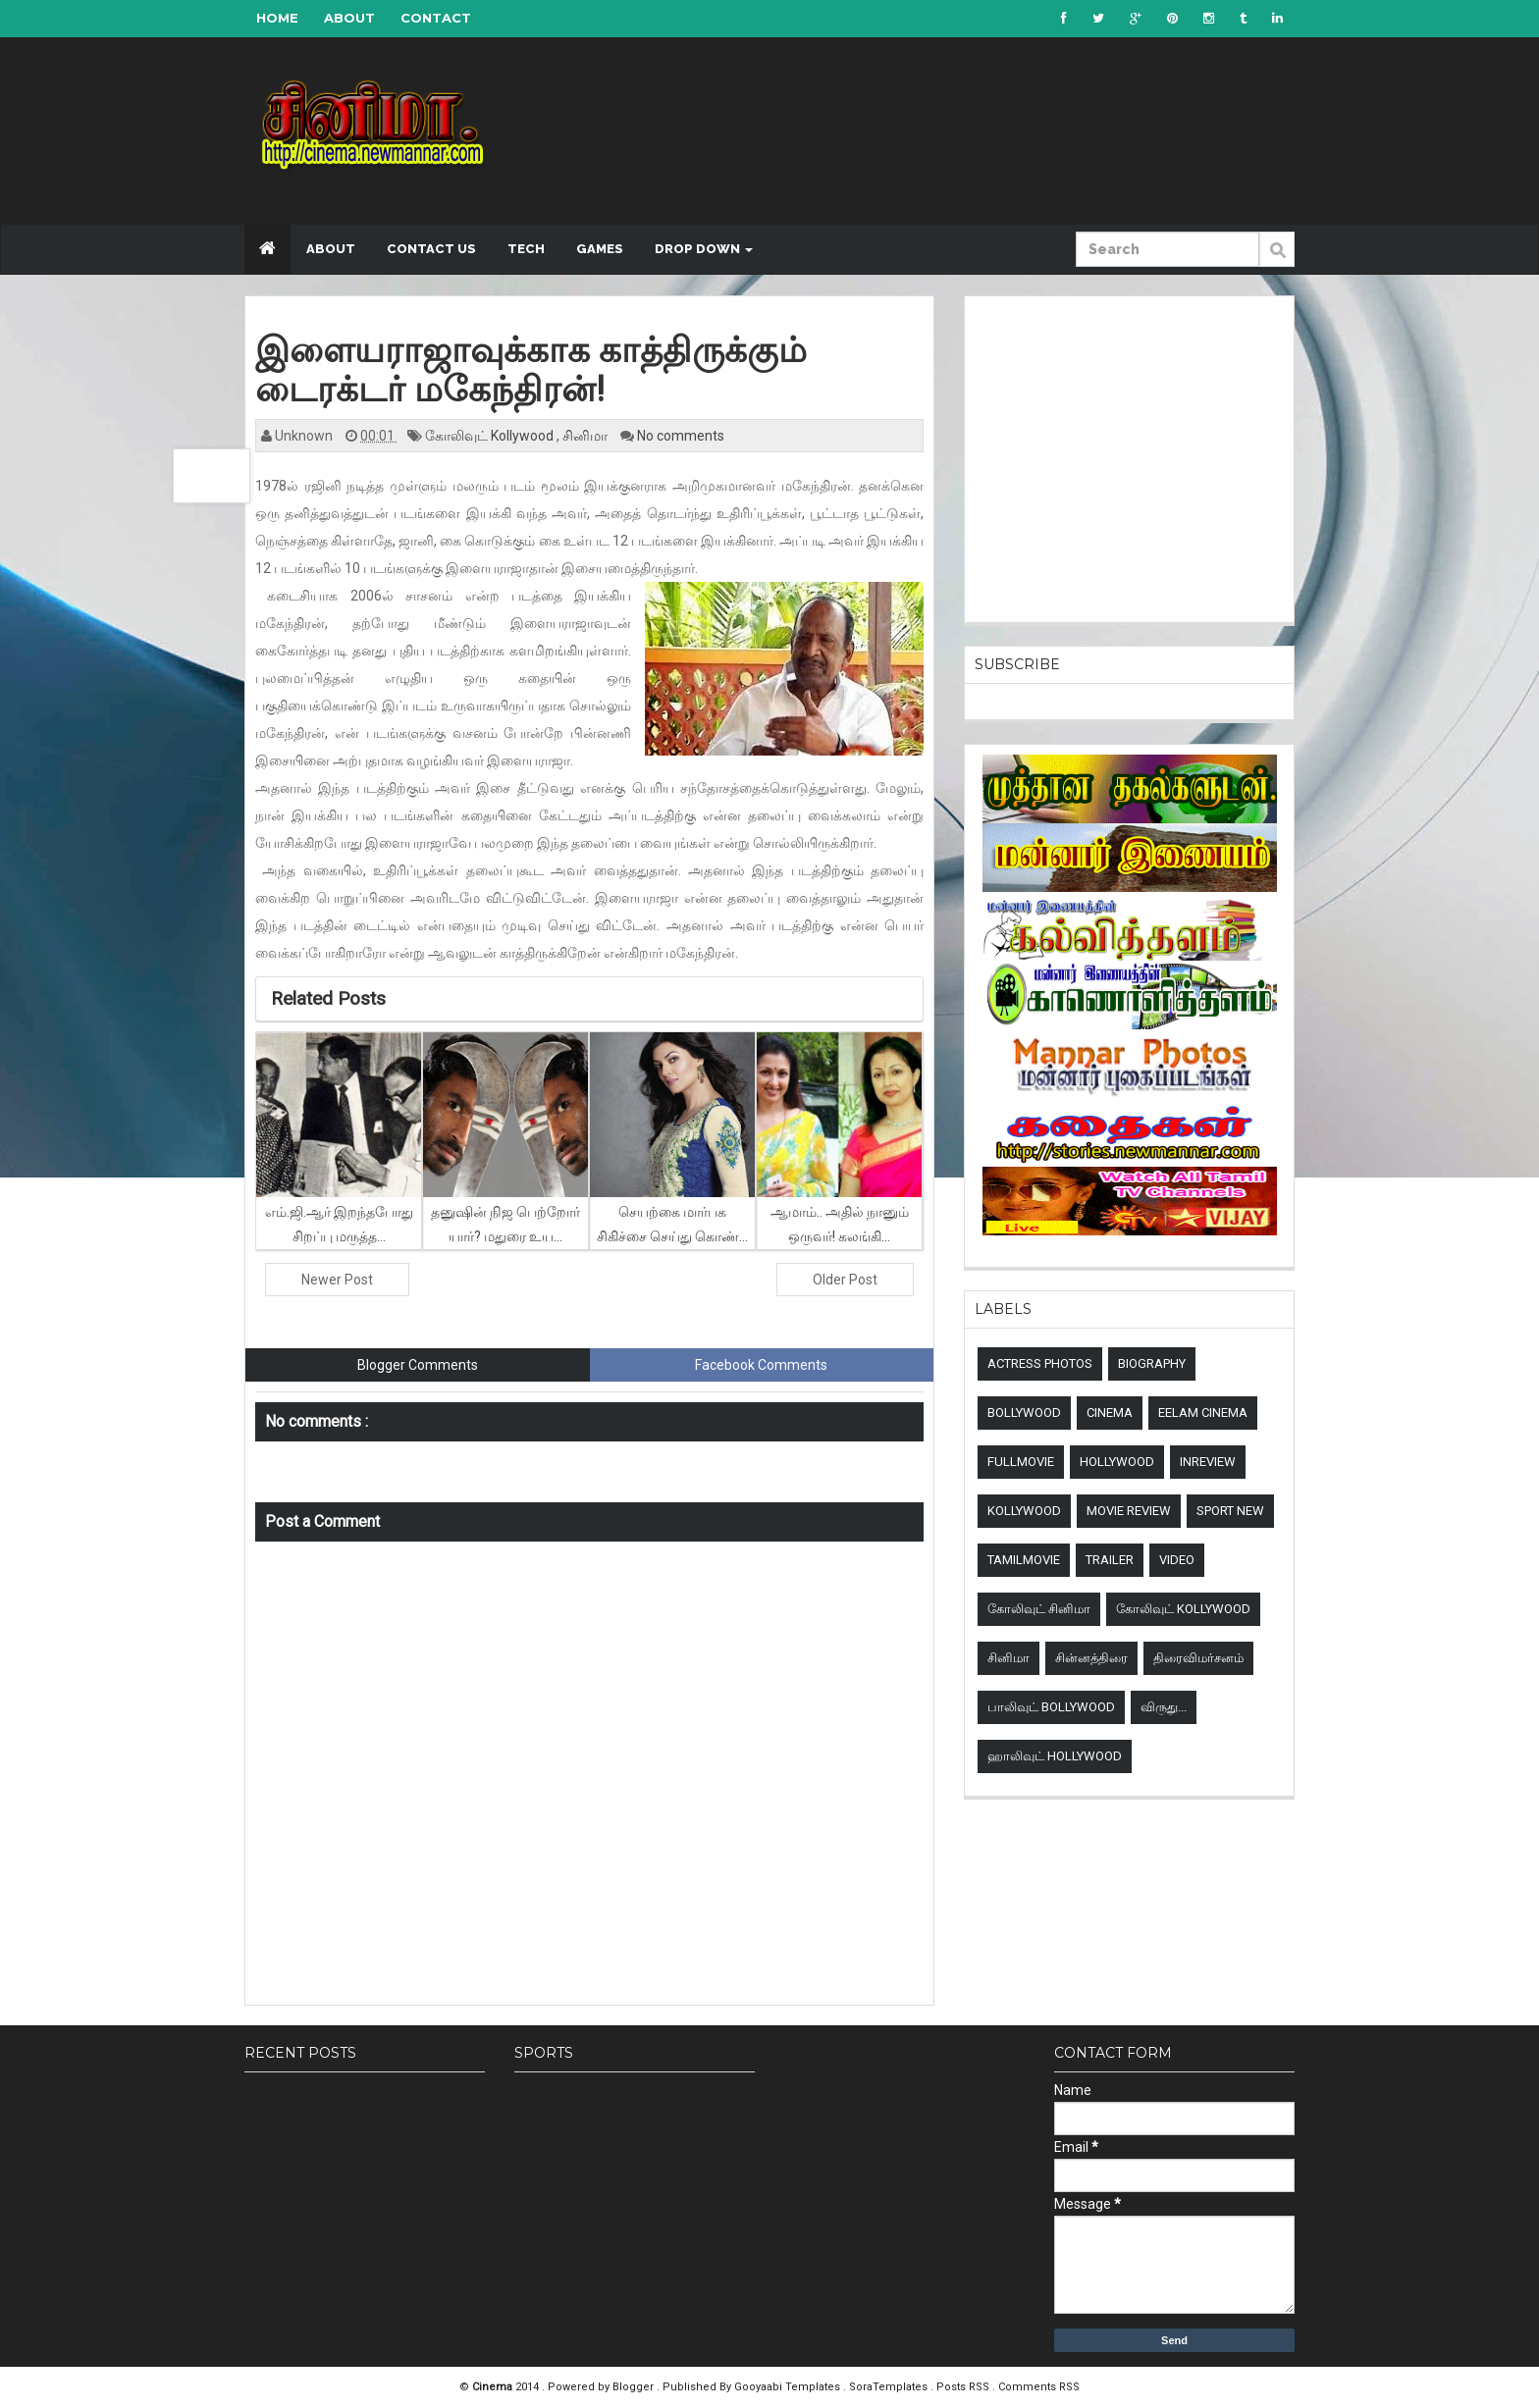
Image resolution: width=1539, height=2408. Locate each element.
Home (277, 18)
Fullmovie (1020, 1461)
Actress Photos (1039, 1363)
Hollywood (1117, 1461)
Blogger (634, 2387)
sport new (1230, 1510)
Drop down (704, 248)
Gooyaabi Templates (787, 2387)
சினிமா (586, 436)
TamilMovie (1023, 1559)
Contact (435, 18)
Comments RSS (1039, 2387)
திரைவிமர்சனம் (1198, 1657)
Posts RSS (964, 2387)
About (349, 18)
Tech (526, 248)
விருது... (1164, 1707)
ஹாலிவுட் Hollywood (1054, 1756)
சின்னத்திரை (1091, 1657)
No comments (680, 436)
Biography (1152, 1363)
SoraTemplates (889, 2387)
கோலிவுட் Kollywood (491, 436)
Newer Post (337, 1279)
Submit (1277, 260)
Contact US (431, 248)
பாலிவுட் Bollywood (1051, 1707)
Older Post (845, 1279)
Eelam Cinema (1202, 1412)
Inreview (1208, 1461)
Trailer (1110, 1559)
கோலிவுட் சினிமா (1038, 1608)
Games (599, 248)
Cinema (1110, 1412)
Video (1176, 1559)
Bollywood (1024, 1412)
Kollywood (1024, 1510)
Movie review (1129, 1510)
